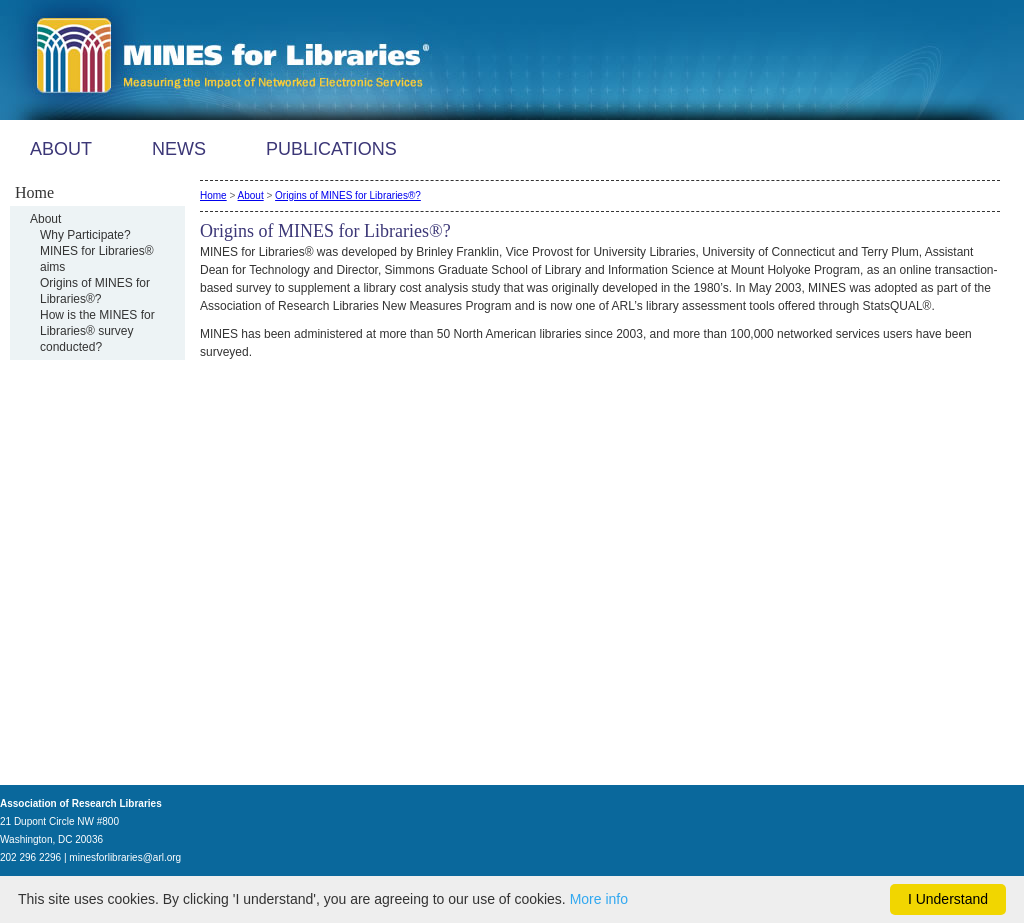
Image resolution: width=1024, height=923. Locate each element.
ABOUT (61, 149)
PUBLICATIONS (331, 149)
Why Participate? (85, 235)
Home (213, 195)
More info (599, 899)
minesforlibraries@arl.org (125, 857)
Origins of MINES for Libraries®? (348, 195)
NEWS (179, 149)
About (45, 219)
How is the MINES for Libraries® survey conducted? (97, 331)
